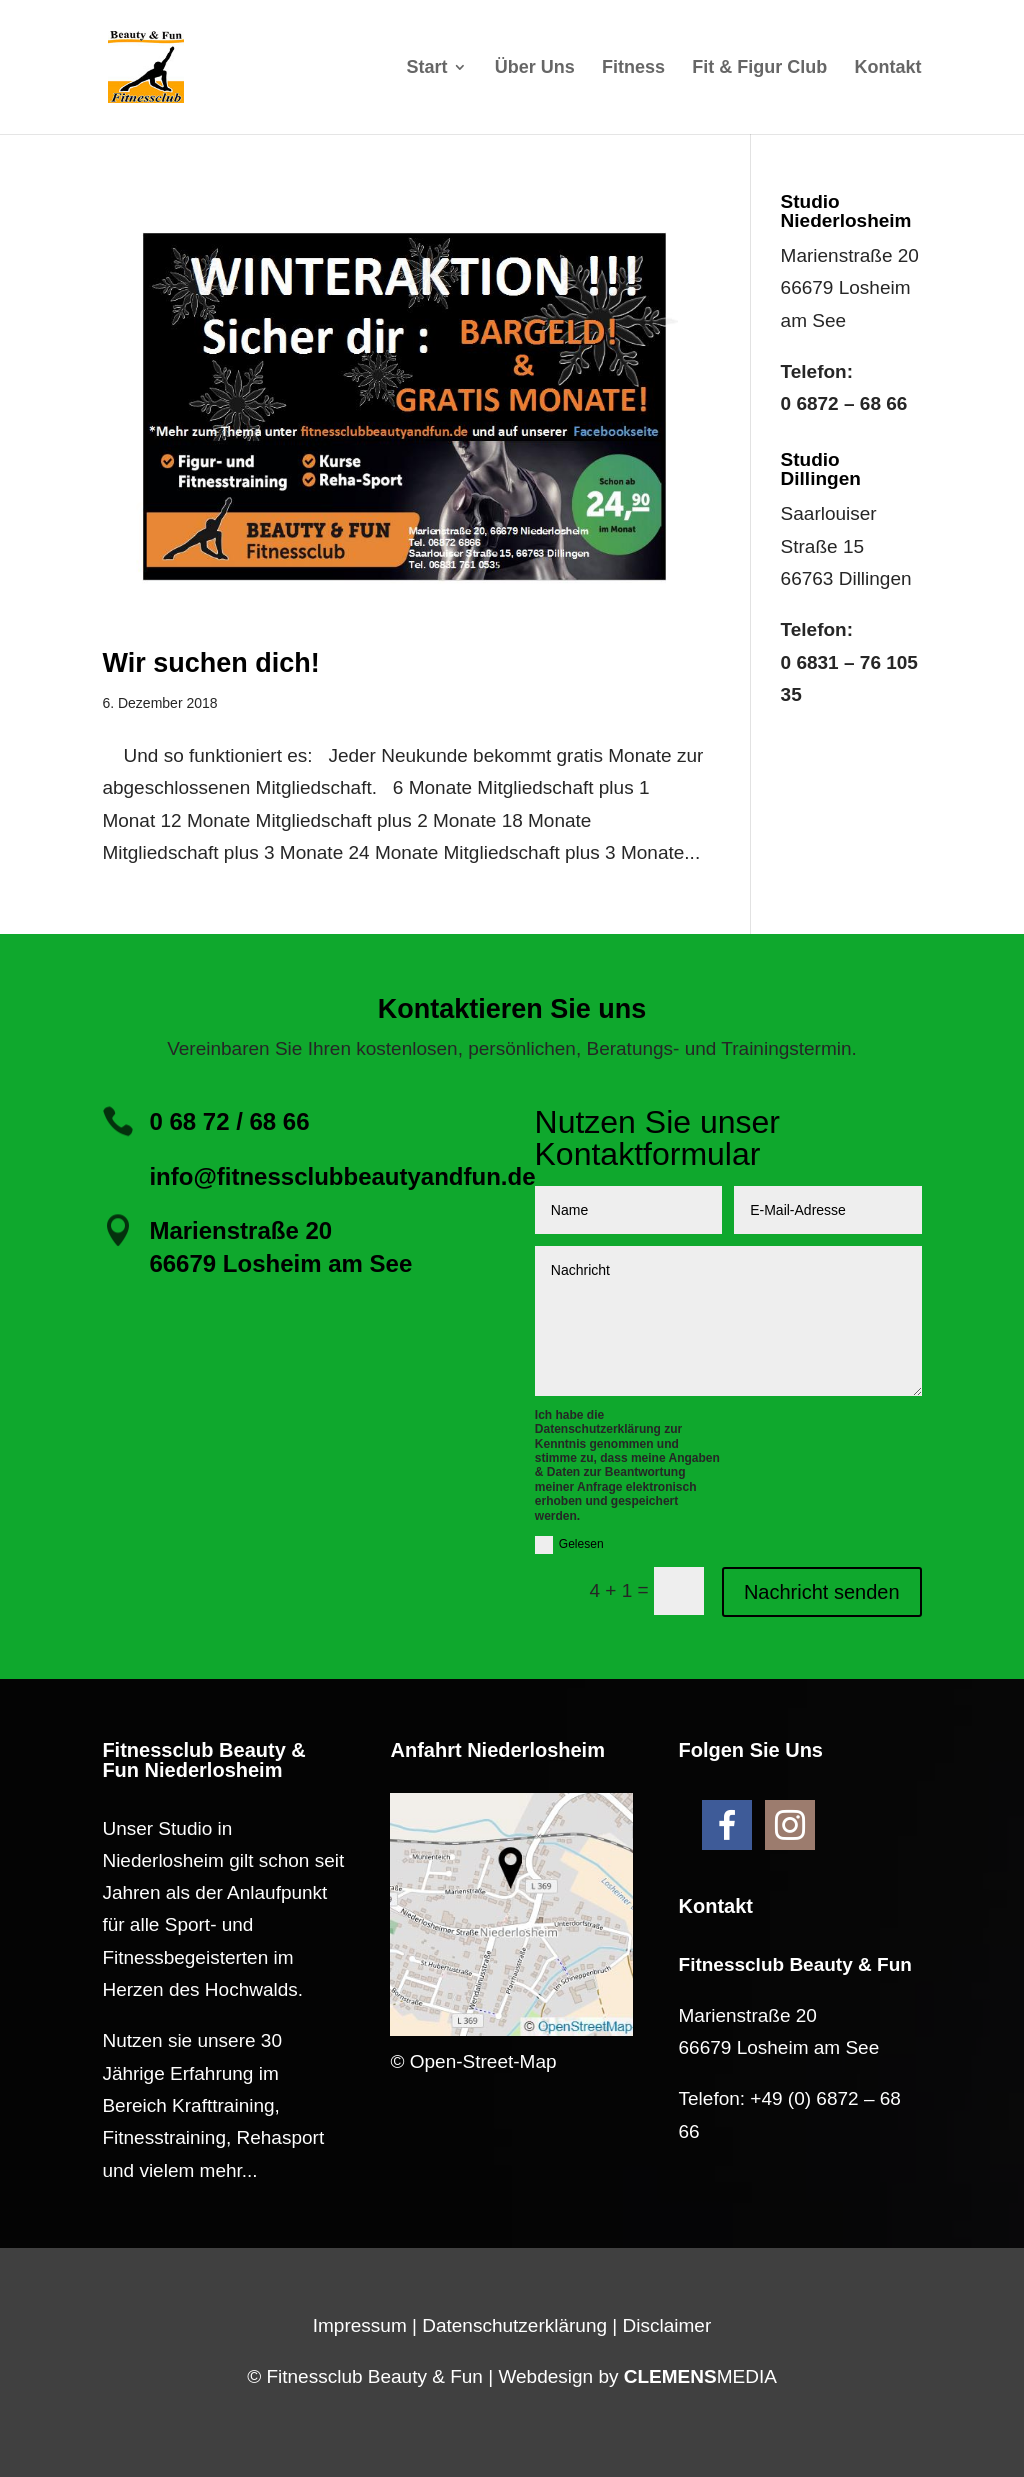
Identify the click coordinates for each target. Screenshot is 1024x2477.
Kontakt (888, 68)
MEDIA (700, 2376)
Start (426, 68)
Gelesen (569, 1545)
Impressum (360, 2325)
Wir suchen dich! (210, 663)
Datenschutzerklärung (514, 2325)
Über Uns (535, 68)
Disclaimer (667, 2325)
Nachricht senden (822, 1592)
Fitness (633, 68)
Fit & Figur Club (759, 68)
